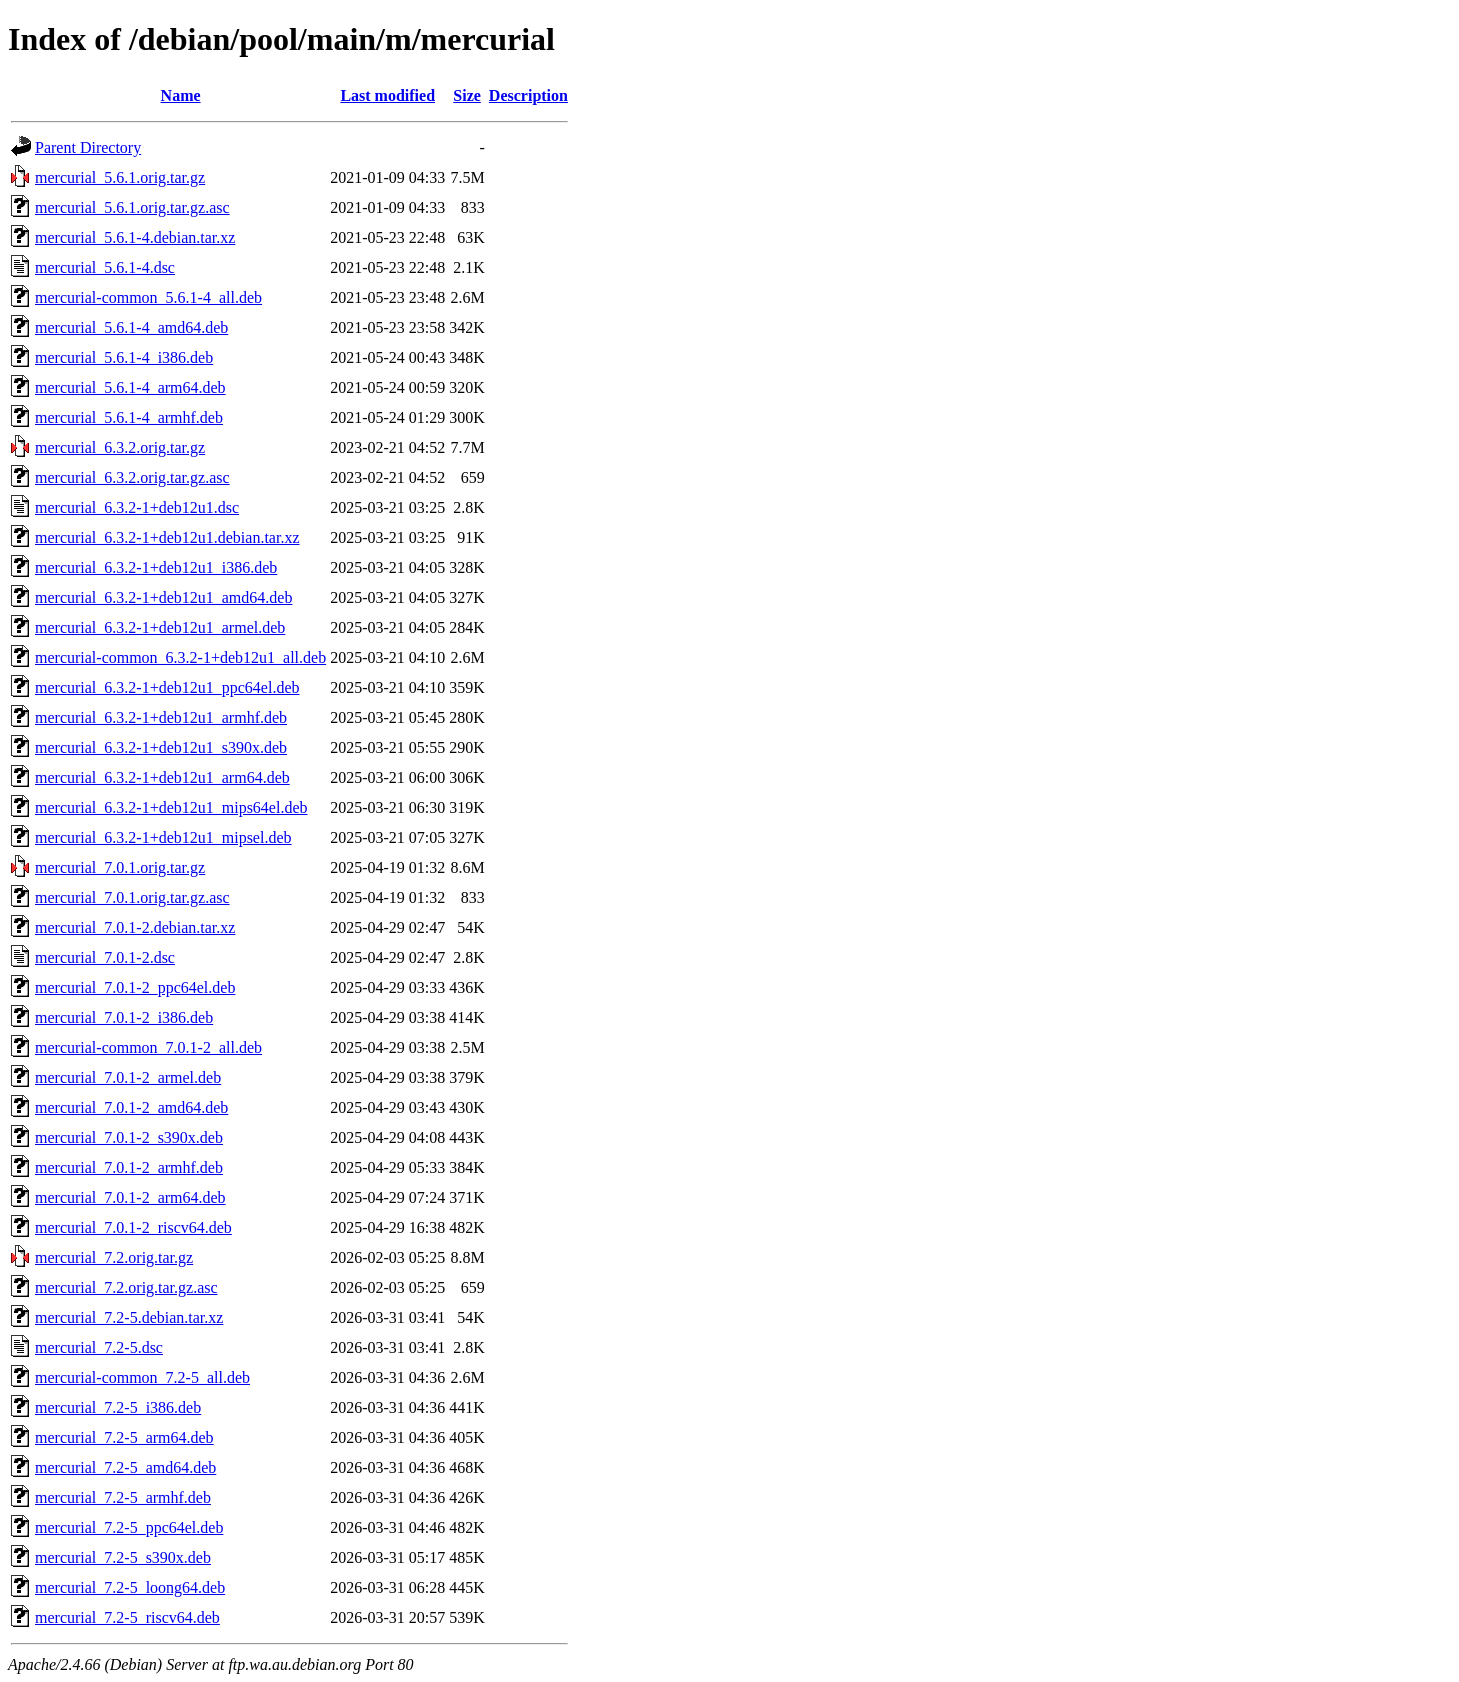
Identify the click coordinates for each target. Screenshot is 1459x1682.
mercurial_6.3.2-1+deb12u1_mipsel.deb (163, 837)
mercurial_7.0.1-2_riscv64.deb (133, 1227)
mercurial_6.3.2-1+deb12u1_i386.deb (156, 567)
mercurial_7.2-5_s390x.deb (123, 1557)
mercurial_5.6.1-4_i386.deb (124, 357)
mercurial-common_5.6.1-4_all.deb (148, 297)
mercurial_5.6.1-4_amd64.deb (131, 327)
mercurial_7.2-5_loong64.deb (130, 1587)
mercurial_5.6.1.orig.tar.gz (120, 177)
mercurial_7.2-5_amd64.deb (125, 1467)
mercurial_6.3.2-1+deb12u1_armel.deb (160, 627)
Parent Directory (88, 147)
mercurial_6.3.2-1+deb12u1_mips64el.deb (171, 807)
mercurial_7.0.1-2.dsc (105, 957)
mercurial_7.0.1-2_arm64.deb (130, 1197)
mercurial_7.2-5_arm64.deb (124, 1437)
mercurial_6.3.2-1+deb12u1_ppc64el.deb (167, 687)
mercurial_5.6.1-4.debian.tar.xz (135, 237)
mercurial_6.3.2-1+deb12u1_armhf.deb (161, 717)
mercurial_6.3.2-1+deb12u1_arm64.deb (162, 777)
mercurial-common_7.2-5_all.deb (142, 1377)
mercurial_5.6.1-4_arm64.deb (130, 387)
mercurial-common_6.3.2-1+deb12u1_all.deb (180, 657)
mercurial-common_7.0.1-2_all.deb (148, 1047)
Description (528, 95)
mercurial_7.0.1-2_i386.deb (124, 1017)
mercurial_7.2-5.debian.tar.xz (129, 1317)
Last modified (387, 95)
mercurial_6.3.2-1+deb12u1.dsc (137, 507)
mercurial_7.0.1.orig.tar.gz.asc (132, 897)
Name (181, 95)
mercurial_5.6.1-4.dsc (105, 267)
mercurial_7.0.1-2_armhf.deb (129, 1167)
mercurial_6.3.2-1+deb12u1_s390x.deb (161, 747)
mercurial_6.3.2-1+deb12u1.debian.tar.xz (167, 537)
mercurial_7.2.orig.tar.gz (114, 1257)
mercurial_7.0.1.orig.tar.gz (120, 867)
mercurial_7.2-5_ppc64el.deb (129, 1527)
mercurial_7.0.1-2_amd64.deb (131, 1107)
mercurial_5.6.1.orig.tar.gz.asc (132, 207)
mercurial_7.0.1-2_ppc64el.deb (135, 987)
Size (467, 95)
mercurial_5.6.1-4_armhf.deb (129, 417)
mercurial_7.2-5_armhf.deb (123, 1497)
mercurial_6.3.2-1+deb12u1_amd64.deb (163, 597)
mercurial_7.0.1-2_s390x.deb (129, 1137)
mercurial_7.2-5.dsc (99, 1347)
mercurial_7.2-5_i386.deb (118, 1407)
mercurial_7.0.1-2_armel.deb (128, 1077)
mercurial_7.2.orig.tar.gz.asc (126, 1287)
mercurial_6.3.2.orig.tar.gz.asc (132, 477)
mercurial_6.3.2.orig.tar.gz (120, 447)
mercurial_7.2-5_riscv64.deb (127, 1617)
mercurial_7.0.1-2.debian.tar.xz (135, 927)
